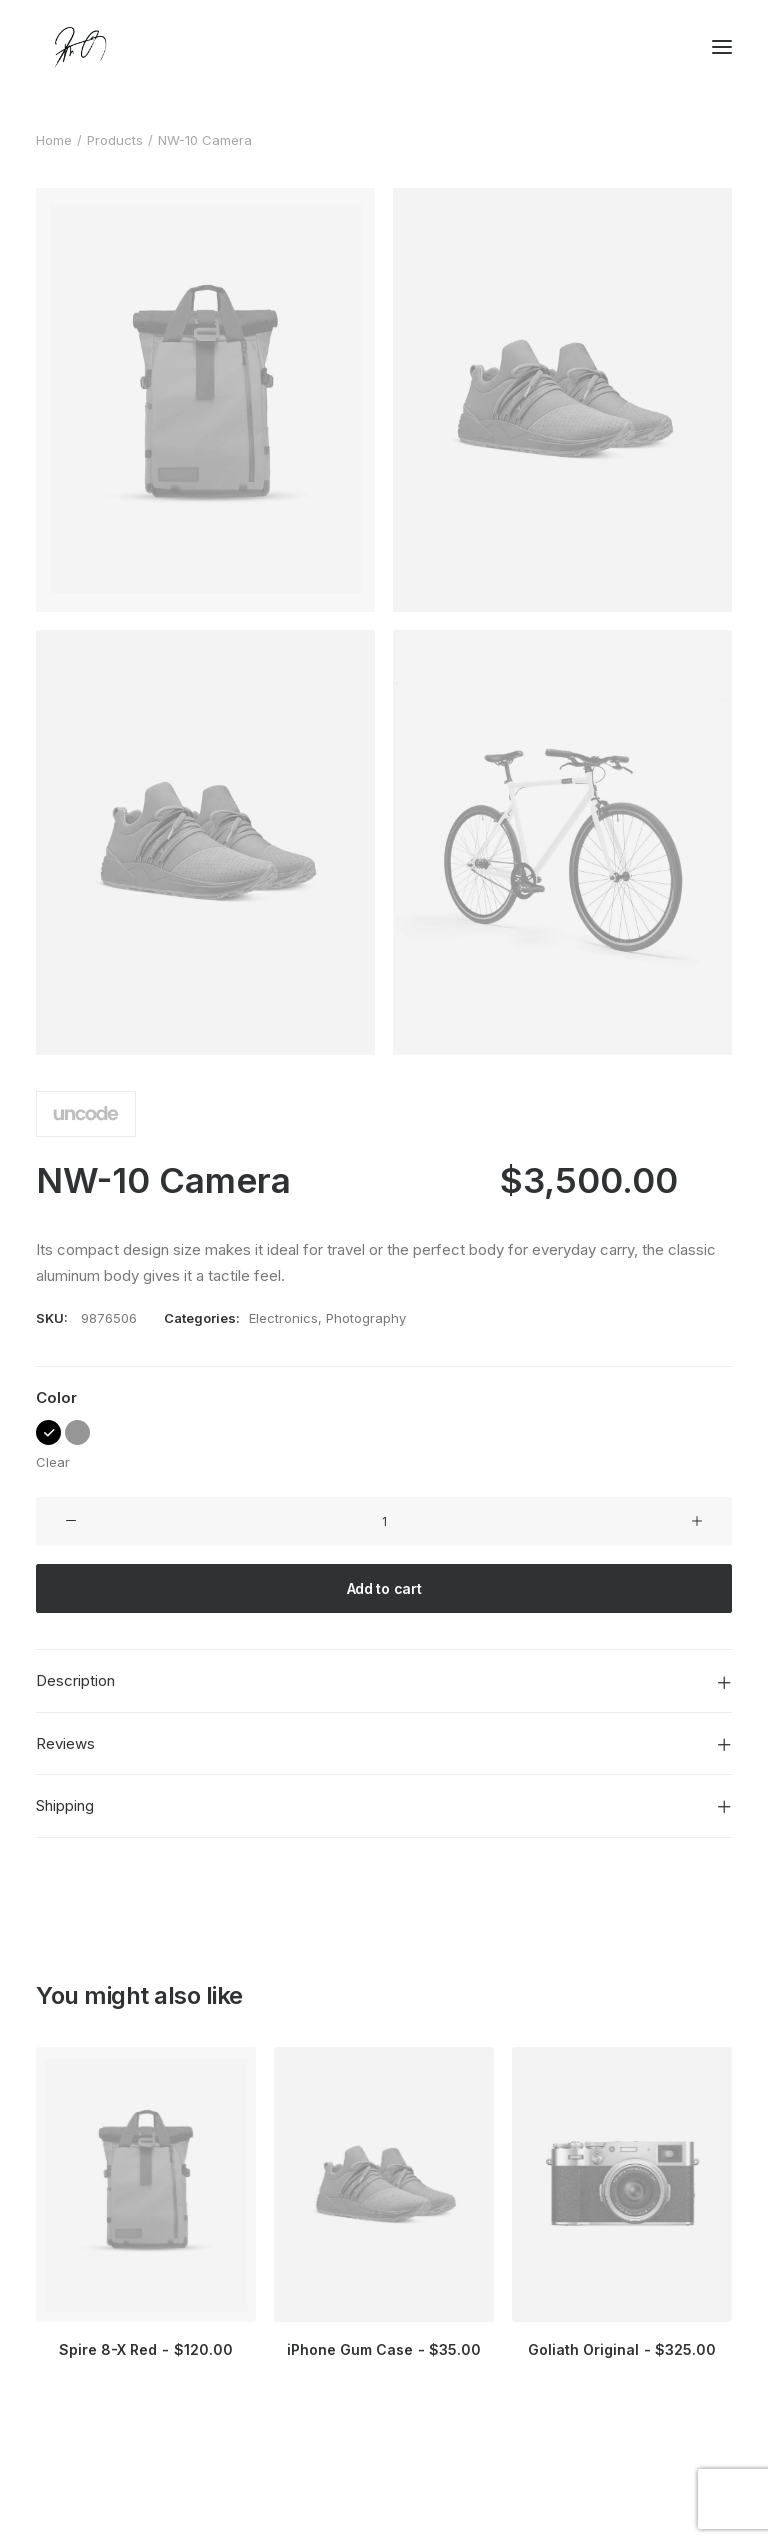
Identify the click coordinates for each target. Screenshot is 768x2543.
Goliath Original (622, 2349)
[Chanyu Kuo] (384, 47)
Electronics (283, 1318)
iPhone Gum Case (384, 2349)
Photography (366, 1318)
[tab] (384, 1681)
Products (115, 140)
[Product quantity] (384, 1521)
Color (56, 1397)
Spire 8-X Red (145, 2349)
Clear (53, 1462)
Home (54, 140)
